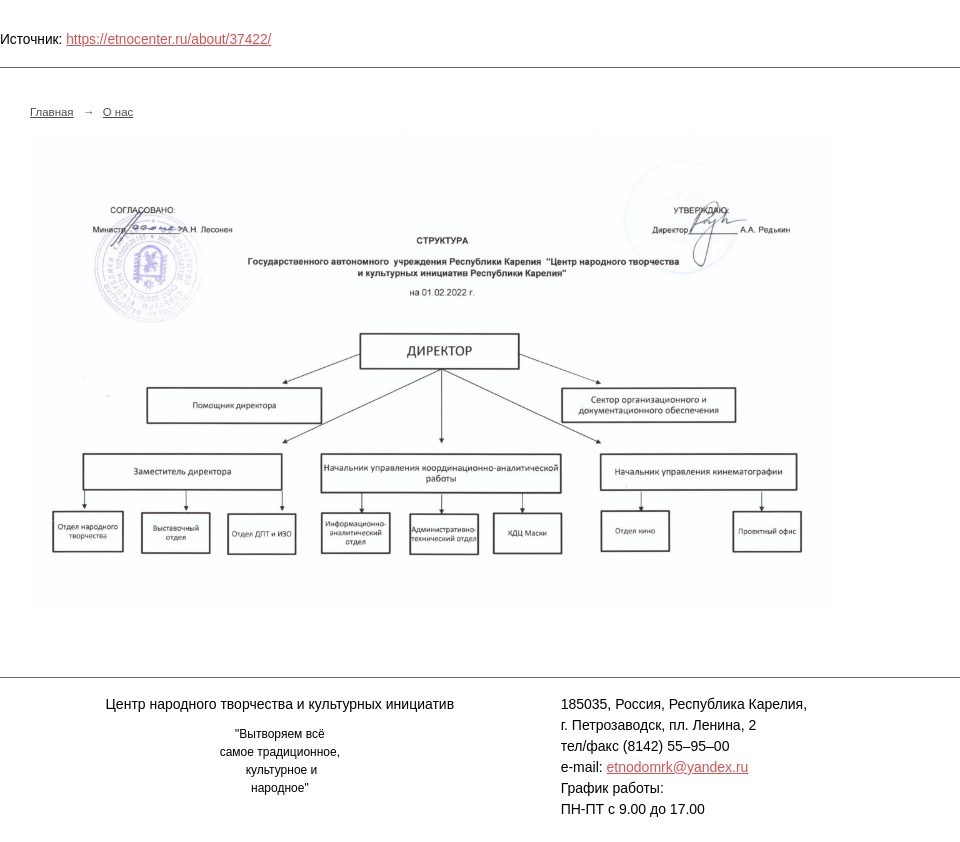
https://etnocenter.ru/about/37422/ (168, 39)
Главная (52, 112)
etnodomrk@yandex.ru (678, 767)
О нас (118, 112)
